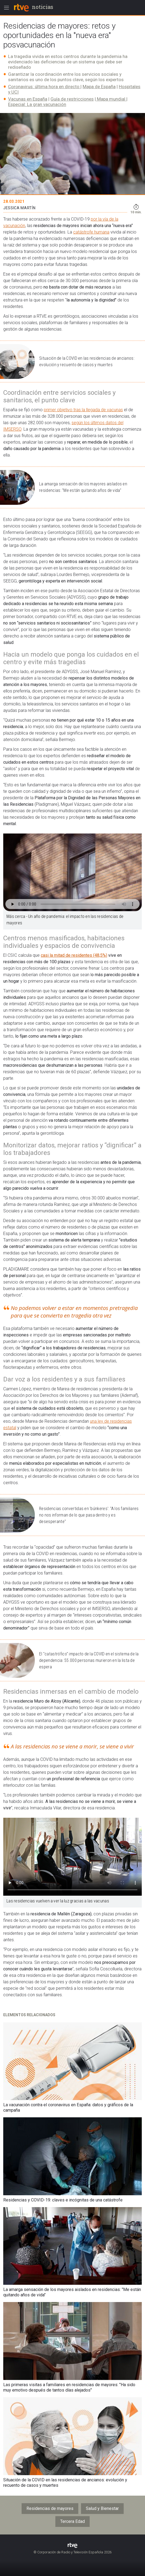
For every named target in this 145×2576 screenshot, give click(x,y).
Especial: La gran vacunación (37, 104)
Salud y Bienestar (102, 2508)
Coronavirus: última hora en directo (44, 86)
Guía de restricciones (72, 99)
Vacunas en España (27, 99)
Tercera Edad (72, 2521)
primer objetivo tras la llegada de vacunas (83, 409)
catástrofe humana (91, 232)
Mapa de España (99, 86)
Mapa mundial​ (111, 99)
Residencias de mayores (49, 2508)
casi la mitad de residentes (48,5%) (74, 955)
